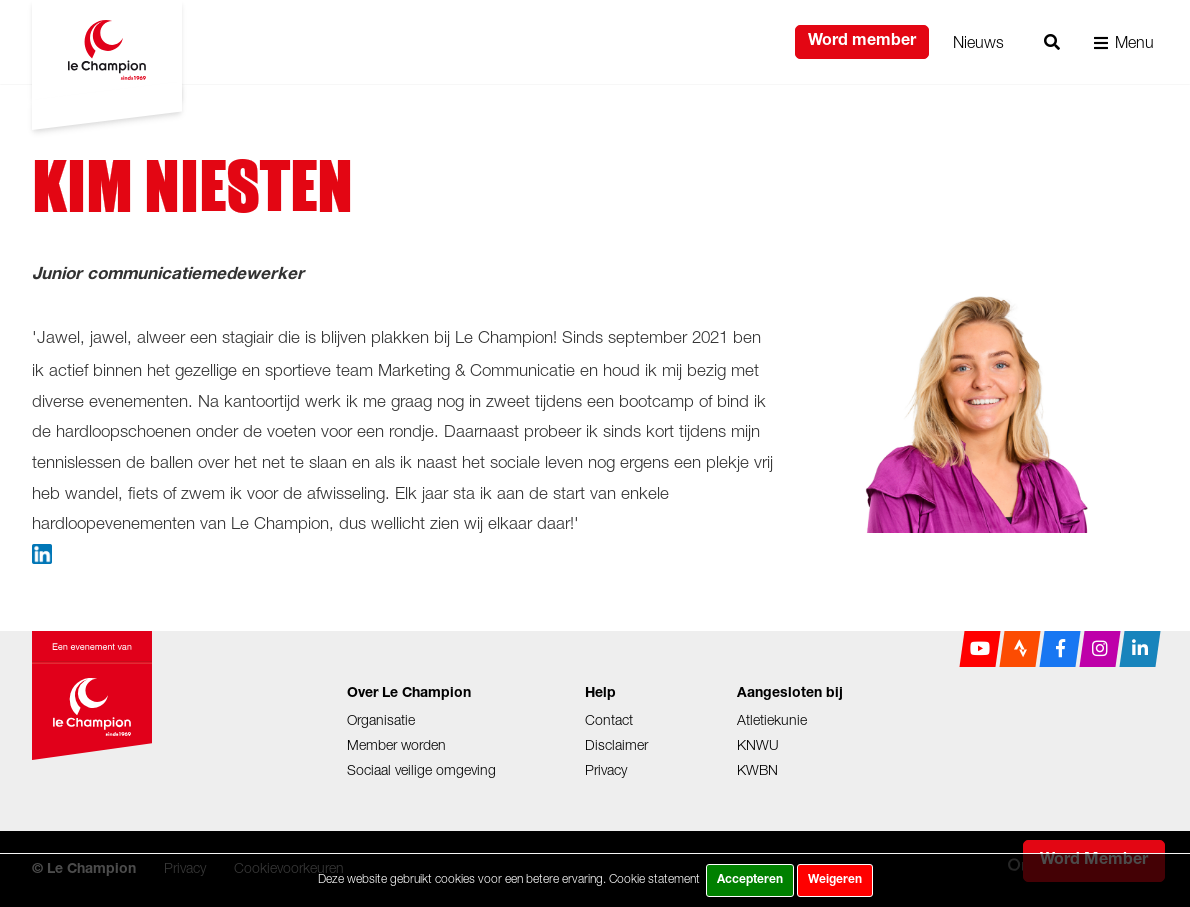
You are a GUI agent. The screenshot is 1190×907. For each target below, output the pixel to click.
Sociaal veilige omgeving (421, 769)
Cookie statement (654, 878)
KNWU (758, 744)
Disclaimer (616, 744)
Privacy (606, 769)
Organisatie (381, 719)
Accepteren (750, 880)
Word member (862, 42)
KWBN (757, 769)
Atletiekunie (772, 719)
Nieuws (978, 42)
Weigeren (835, 880)
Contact (609, 719)
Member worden (396, 744)
